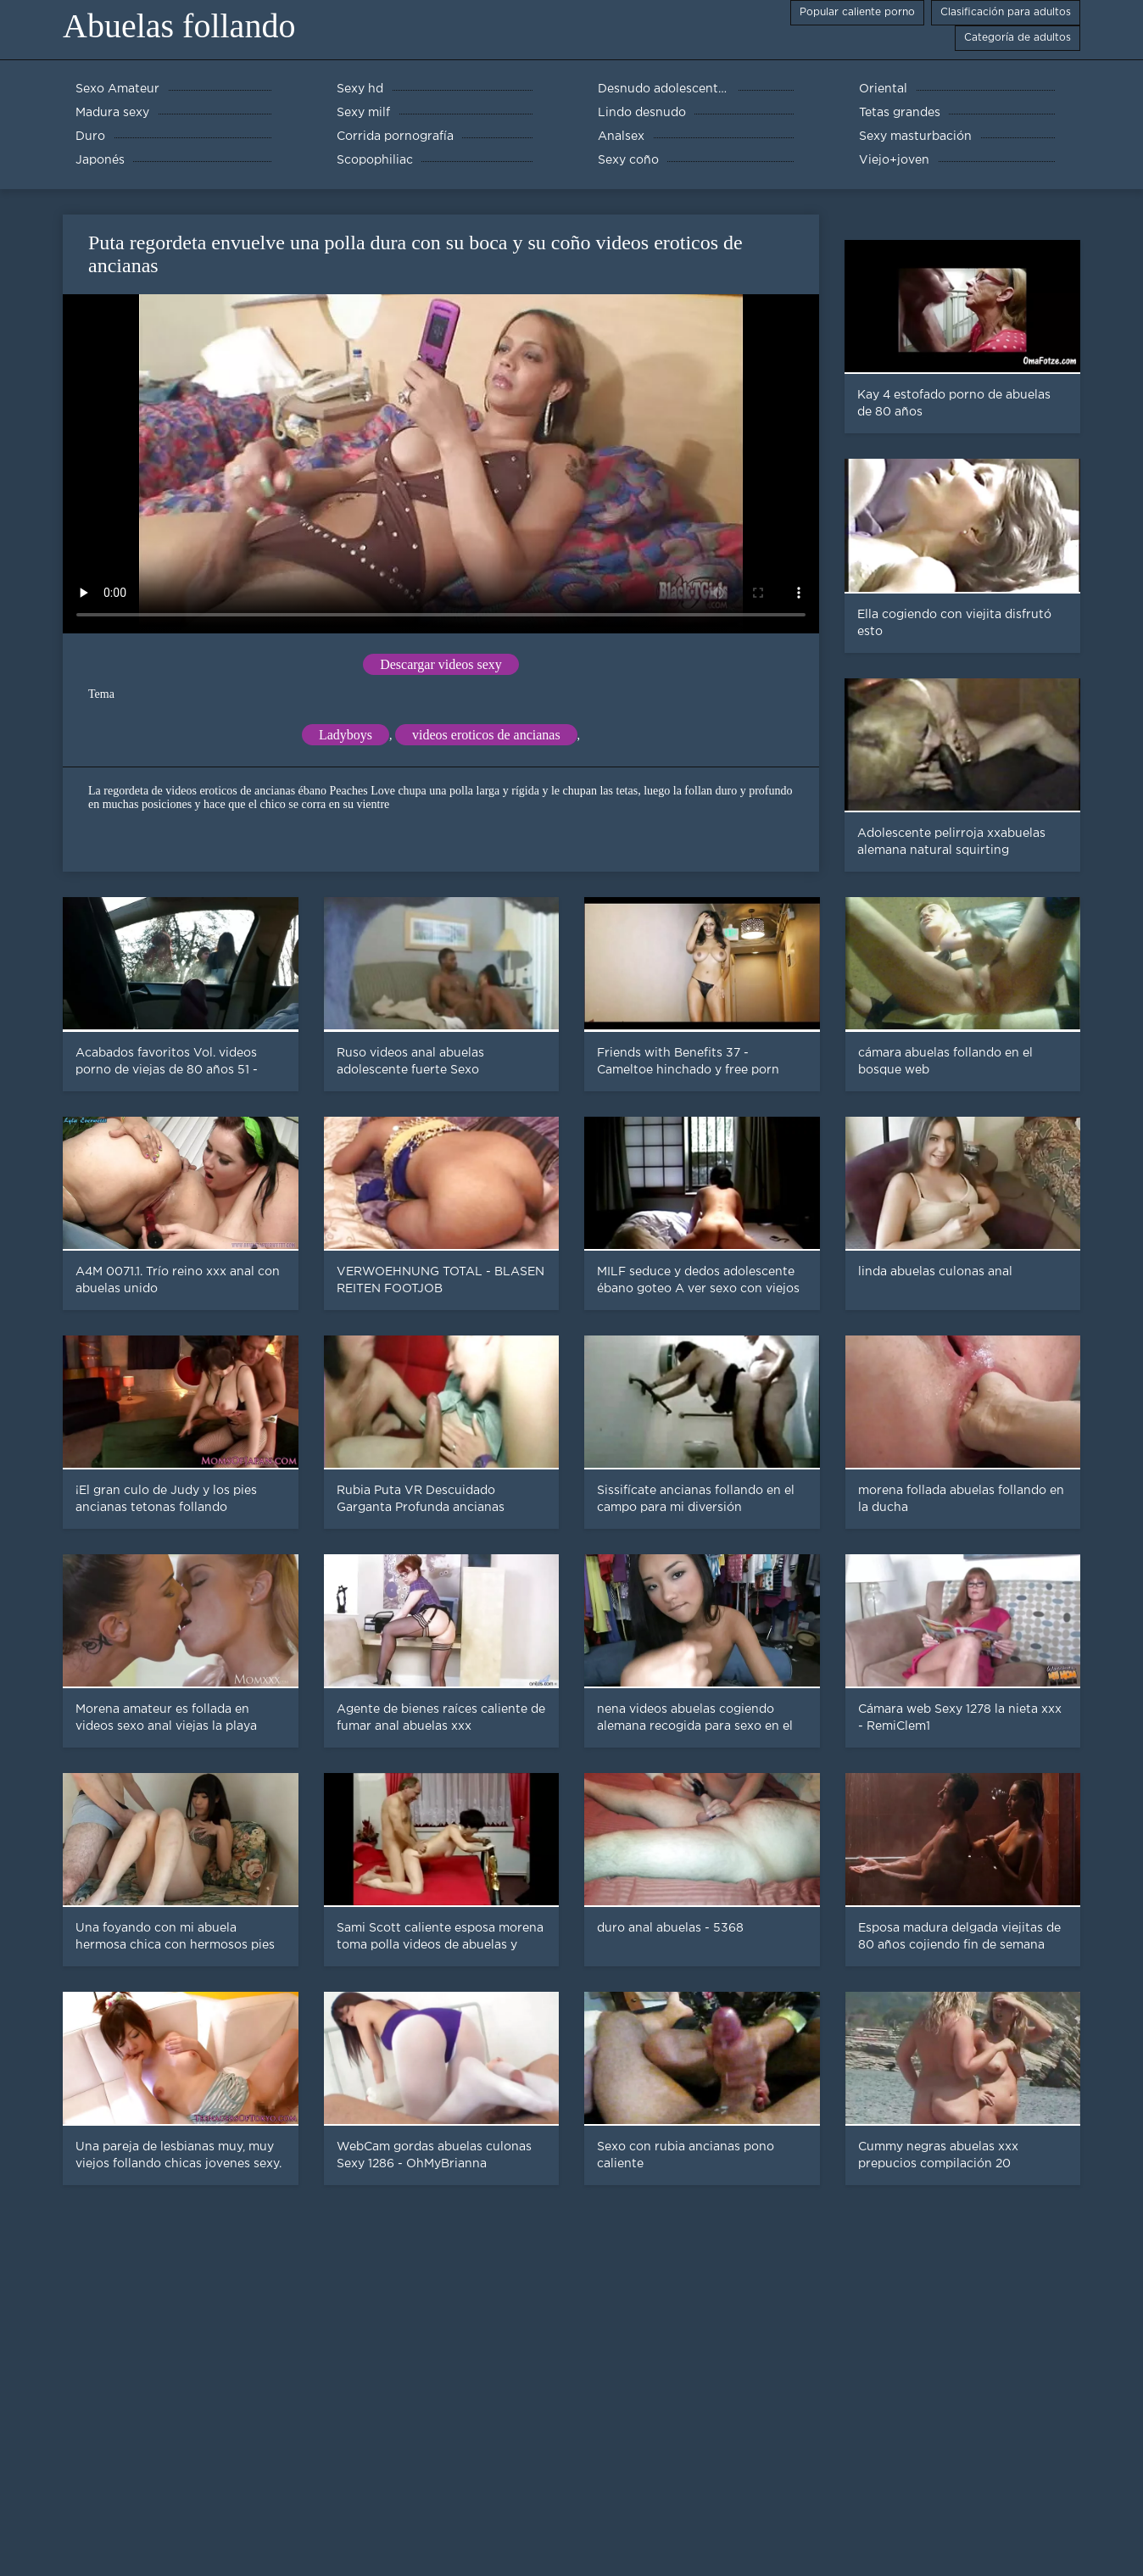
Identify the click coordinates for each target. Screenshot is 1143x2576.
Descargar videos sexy (441, 664)
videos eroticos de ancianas (486, 735)
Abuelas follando (179, 26)
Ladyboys (345, 735)
